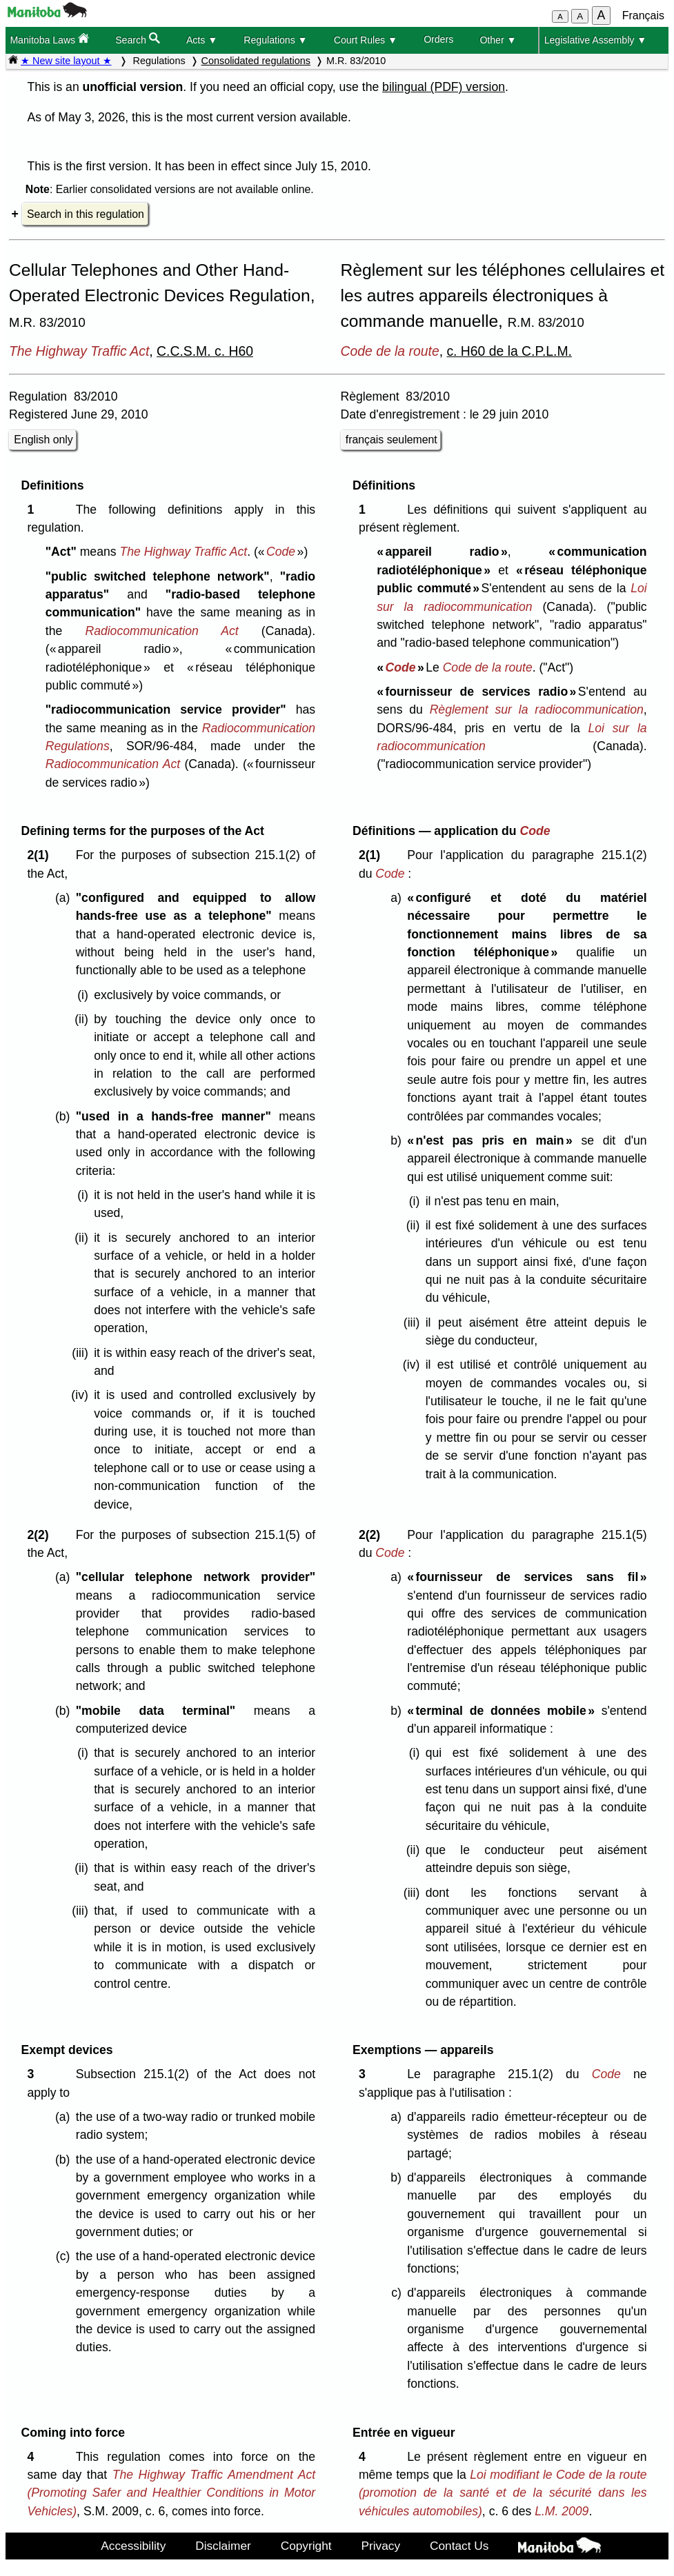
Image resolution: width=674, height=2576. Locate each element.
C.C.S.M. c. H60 (205, 351)
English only (43, 439)
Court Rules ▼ (365, 40)
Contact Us (459, 2546)
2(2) (41, 1535)
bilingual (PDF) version (443, 87)
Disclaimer (223, 2546)
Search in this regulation (85, 214)
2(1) (41, 855)
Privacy (381, 2546)
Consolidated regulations (255, 60)
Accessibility (133, 2546)
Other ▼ (497, 40)
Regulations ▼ (275, 40)
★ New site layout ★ (66, 60)
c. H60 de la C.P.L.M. (509, 351)
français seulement (391, 439)
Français (643, 15)
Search (137, 39)
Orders (438, 39)
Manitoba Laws (49, 39)
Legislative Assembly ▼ (595, 40)
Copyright (306, 2546)
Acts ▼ (201, 40)
